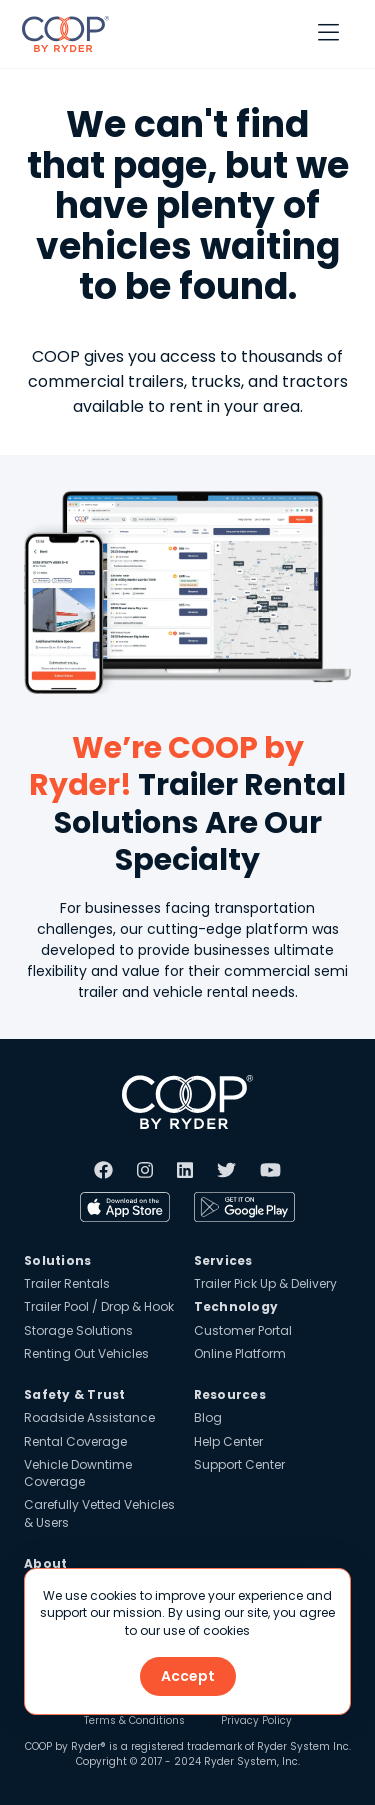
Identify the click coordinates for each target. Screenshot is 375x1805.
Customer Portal (243, 1330)
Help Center (228, 1441)
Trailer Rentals (67, 1283)
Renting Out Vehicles (86, 1353)
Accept (188, 1676)
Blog (208, 1417)
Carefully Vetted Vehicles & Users (99, 1513)
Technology (236, 1306)
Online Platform (240, 1353)
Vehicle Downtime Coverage (78, 1473)
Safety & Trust (75, 1394)
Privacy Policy (256, 1721)
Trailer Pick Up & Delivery (265, 1283)
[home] (60, 34)
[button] (328, 34)
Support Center (239, 1464)
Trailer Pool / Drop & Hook (99, 1306)
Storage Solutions (78, 1330)
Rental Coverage (75, 1441)
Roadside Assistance (89, 1417)
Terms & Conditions (134, 1721)
